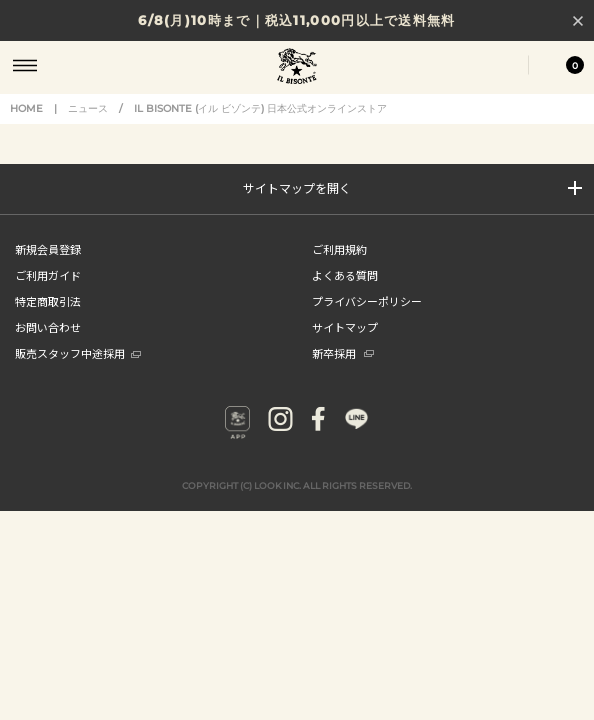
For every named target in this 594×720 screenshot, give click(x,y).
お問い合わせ (48, 327)
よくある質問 (345, 275)
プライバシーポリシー (367, 301)
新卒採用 (343, 353)
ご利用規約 (339, 249)
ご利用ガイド (48, 275)
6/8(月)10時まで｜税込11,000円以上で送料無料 (296, 20)
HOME (26, 108)
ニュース (88, 108)
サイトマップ (345, 327)
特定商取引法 (48, 301)
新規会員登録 (48, 249)
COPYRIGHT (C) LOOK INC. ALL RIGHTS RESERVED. (297, 485)
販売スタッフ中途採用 (78, 353)
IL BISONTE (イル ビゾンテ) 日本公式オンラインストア (297, 68)
